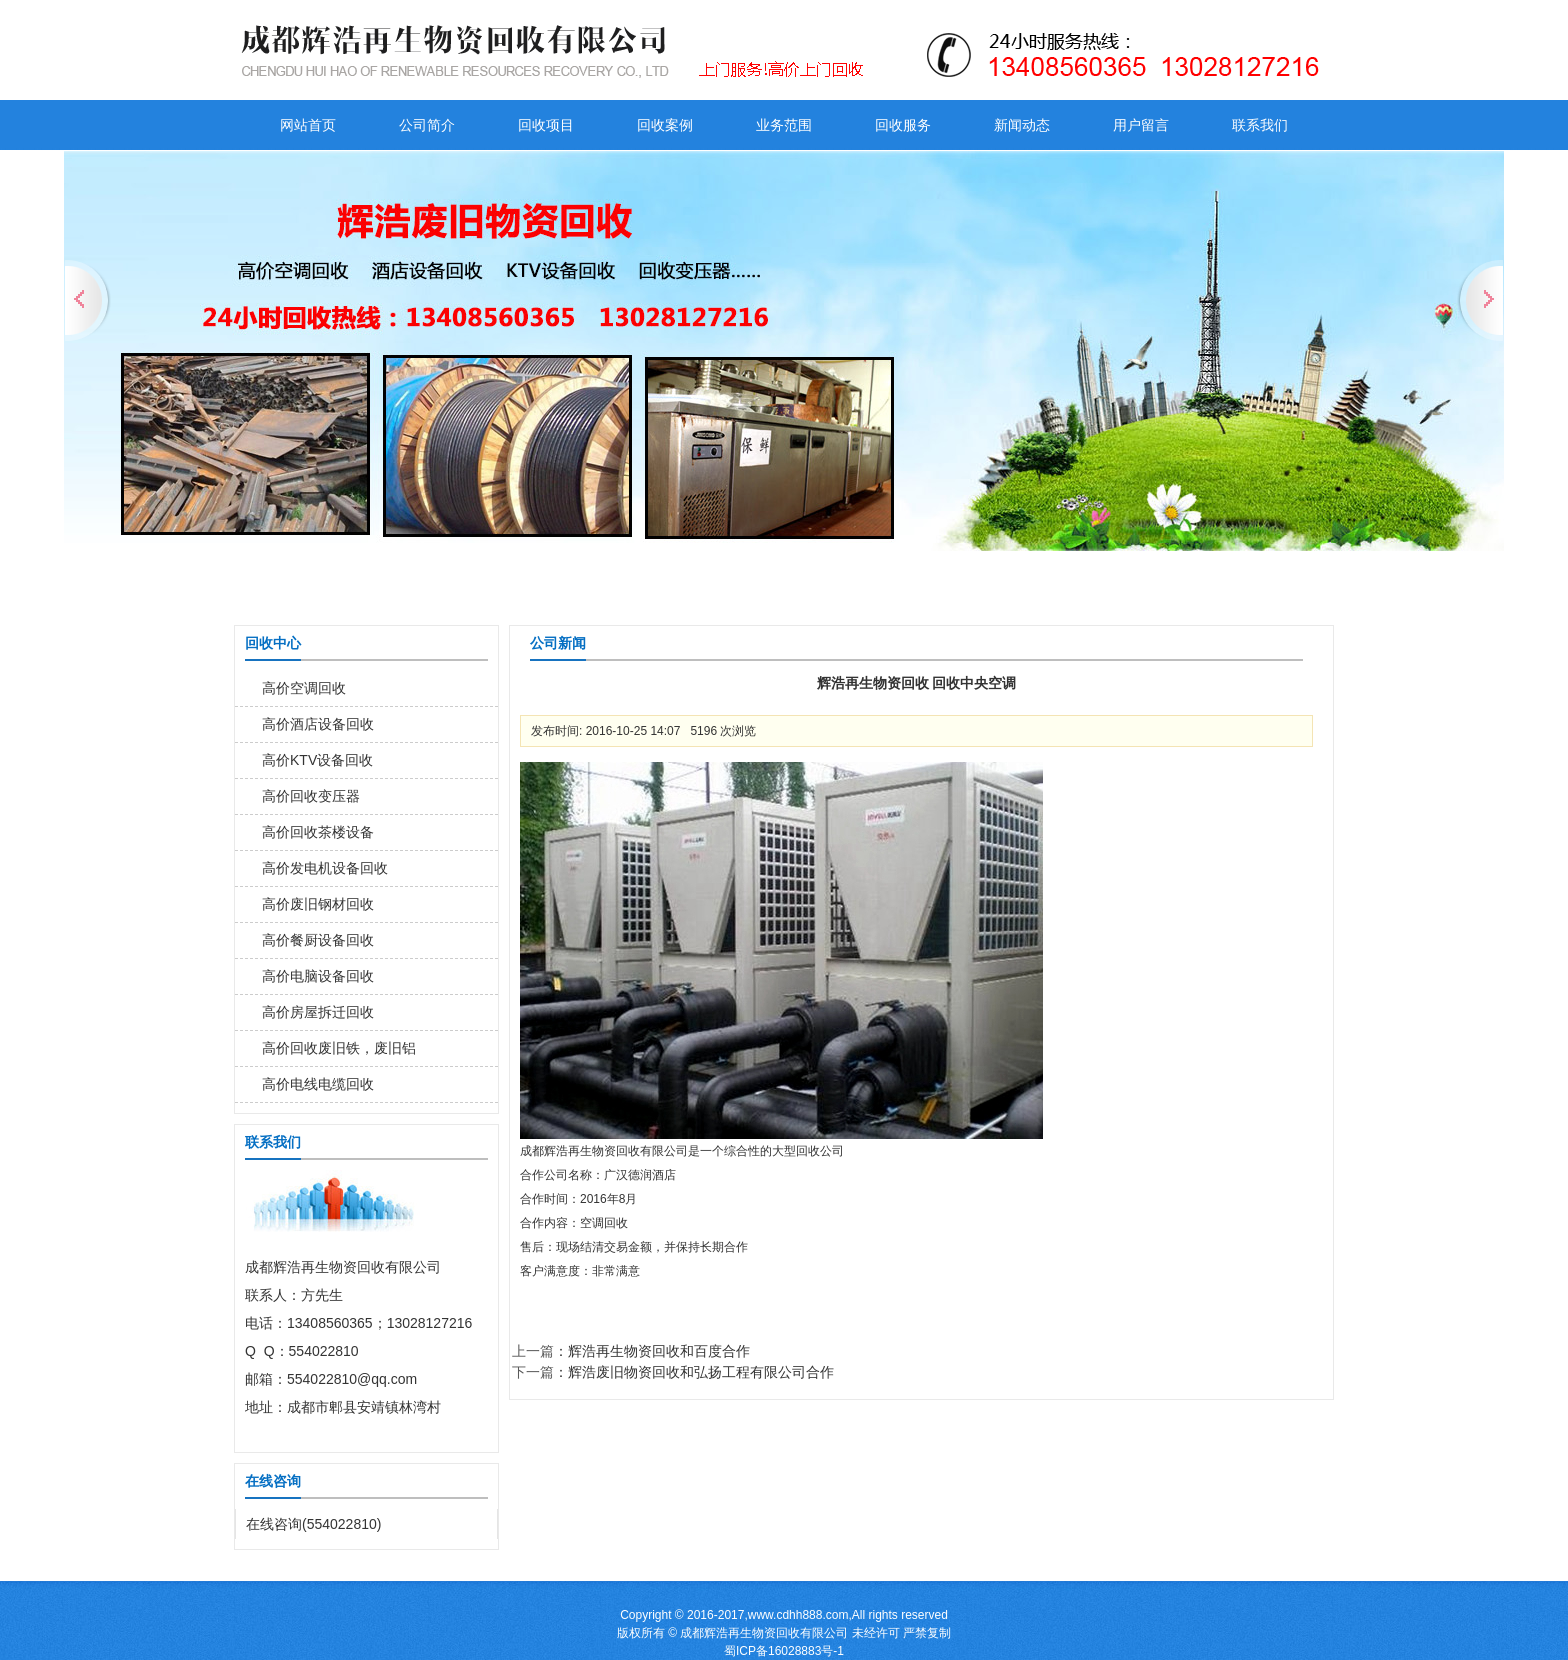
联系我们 (1260, 125)
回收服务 (903, 125)
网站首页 (308, 125)
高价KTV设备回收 (317, 760)
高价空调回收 (304, 688)
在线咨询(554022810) (313, 1524)
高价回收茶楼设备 (318, 832)
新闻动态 (1022, 125)
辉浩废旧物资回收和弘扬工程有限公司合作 (701, 1372)
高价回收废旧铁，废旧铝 (339, 1048)
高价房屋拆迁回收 (318, 1012)
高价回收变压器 (311, 796)
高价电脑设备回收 (318, 976)
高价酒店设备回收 (318, 724)
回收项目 (546, 125)
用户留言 (1141, 125)
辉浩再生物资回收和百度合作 (659, 1351)
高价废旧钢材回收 (318, 904)
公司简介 (427, 125)
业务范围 (784, 125)
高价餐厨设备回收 (318, 940)
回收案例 (665, 125)
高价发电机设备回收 (325, 868)
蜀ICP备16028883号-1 (784, 1651)
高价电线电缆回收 (318, 1084)
